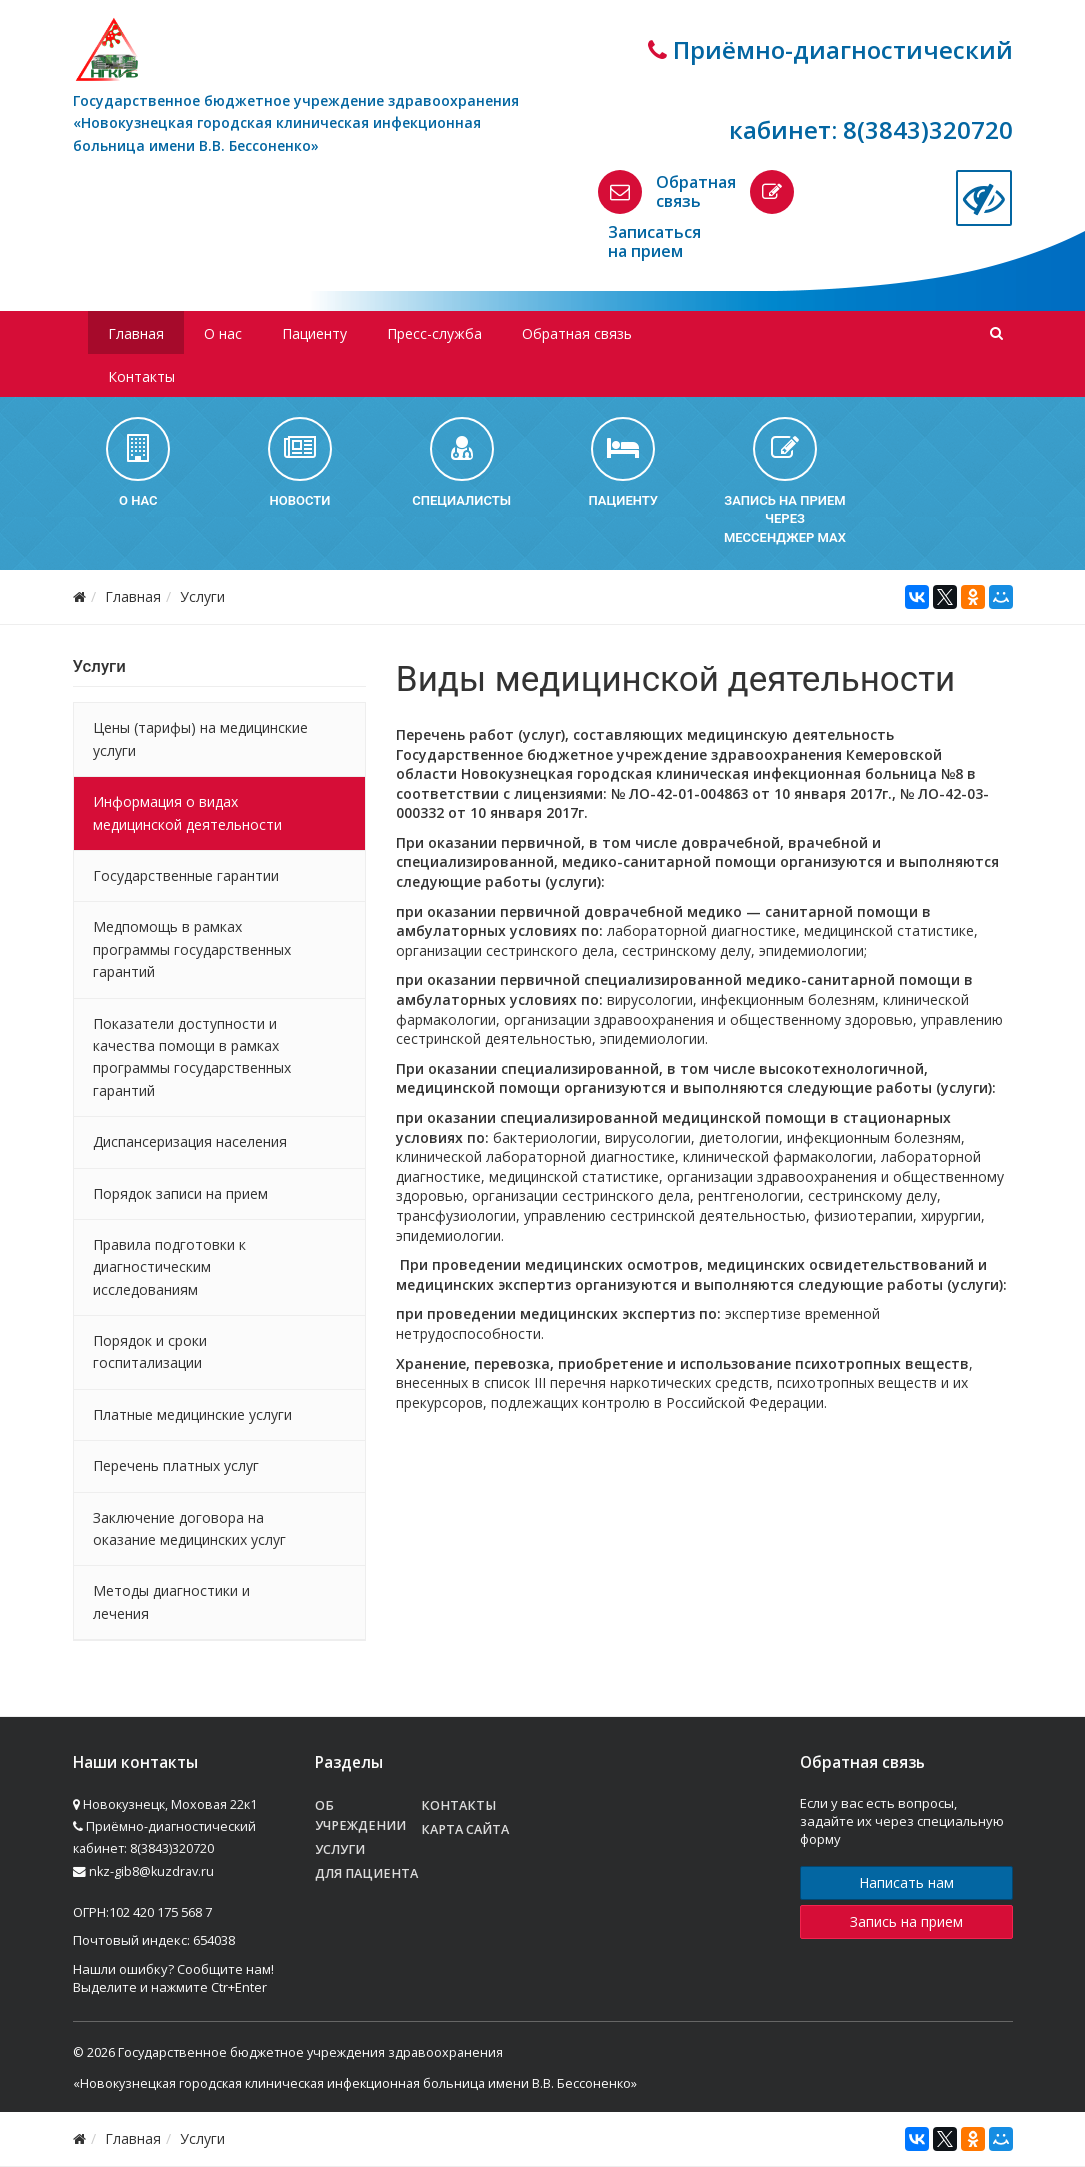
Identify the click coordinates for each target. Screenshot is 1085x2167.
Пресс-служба (434, 333)
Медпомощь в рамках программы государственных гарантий (192, 949)
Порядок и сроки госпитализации (150, 1351)
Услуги (202, 596)
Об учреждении (360, 1815)
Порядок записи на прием (180, 1193)
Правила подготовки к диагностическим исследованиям (169, 1267)
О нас (223, 333)
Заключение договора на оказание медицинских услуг (189, 1528)
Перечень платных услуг (176, 1465)
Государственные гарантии (186, 875)
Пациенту (314, 333)
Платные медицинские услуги (192, 1414)
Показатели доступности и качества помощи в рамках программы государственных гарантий (192, 1057)
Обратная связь (696, 191)
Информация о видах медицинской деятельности (187, 812)
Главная (136, 333)
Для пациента (366, 1873)
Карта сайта (465, 1829)
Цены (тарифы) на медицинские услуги (200, 738)
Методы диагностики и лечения (171, 1601)
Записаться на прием (654, 241)
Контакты (141, 376)
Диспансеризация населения (190, 1141)
